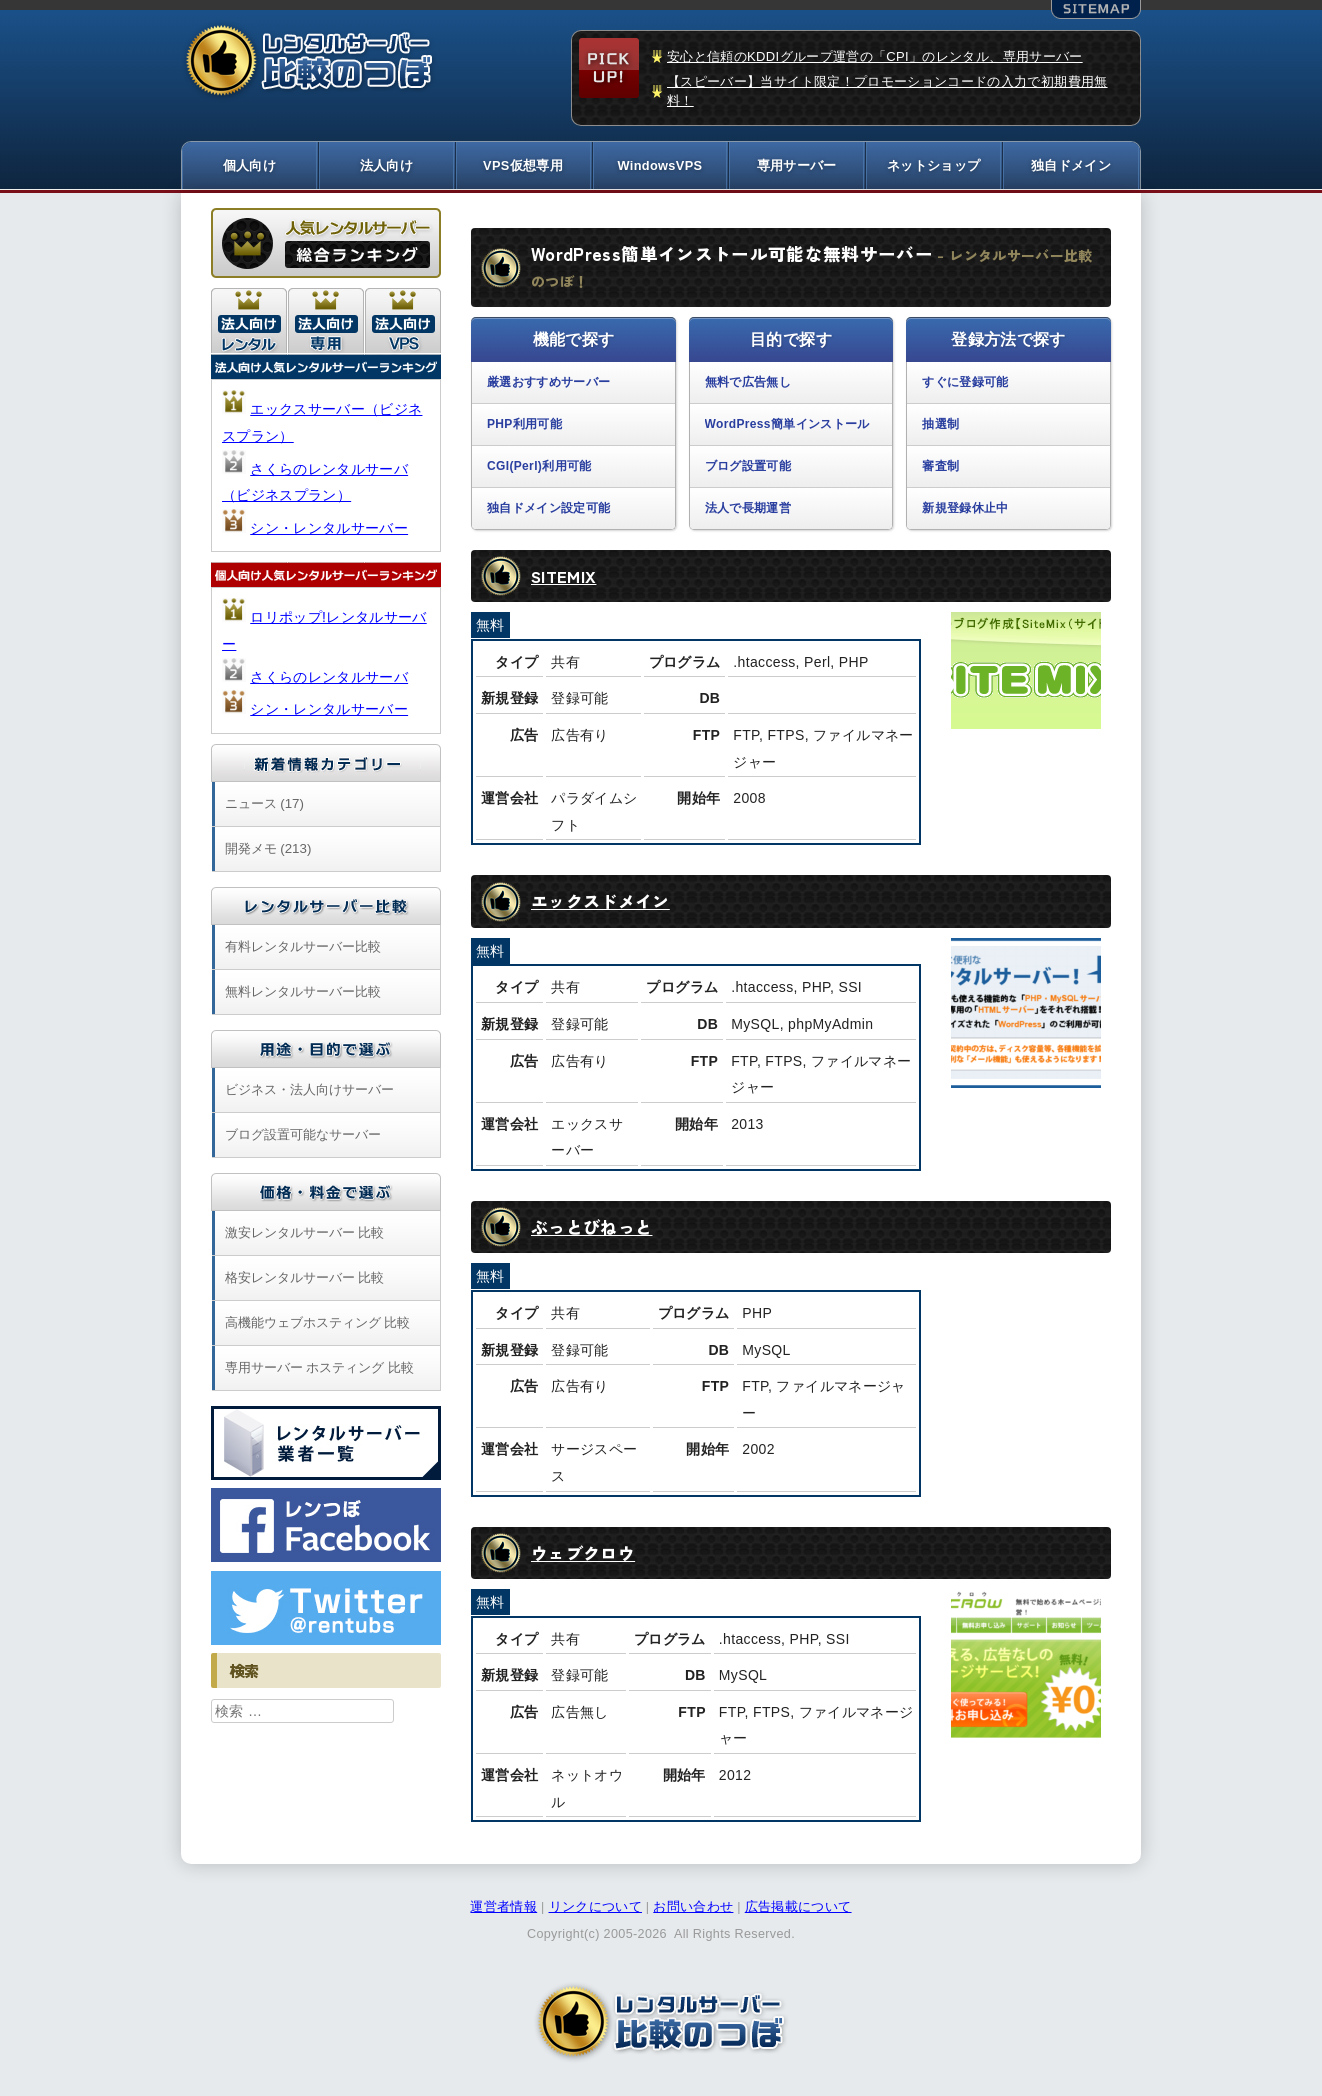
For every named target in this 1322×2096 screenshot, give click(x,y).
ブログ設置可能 (748, 468)
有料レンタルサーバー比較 (303, 948)
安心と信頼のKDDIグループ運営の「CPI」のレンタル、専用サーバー (875, 56)
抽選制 (940, 426)
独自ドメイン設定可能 (549, 510)
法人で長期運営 (748, 510)
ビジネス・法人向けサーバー (309, 1091)
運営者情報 (503, 1909)
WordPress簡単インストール (787, 426)
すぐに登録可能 (965, 385)
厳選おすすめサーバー (549, 385)
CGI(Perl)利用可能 (539, 468)
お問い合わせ (693, 1909)
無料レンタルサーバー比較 (303, 993)
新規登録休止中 (965, 510)
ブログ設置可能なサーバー (303, 1136)
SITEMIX (564, 577)
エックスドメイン (604, 902)
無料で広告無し (748, 385)
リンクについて (595, 1909)
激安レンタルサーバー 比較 (305, 1234)
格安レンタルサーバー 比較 (305, 1279)
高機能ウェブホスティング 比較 (318, 1324)
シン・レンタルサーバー (329, 530)
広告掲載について (798, 1909)
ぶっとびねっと (595, 1228)
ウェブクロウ (586, 1554)
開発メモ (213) (268, 850)
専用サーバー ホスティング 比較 (319, 1369)
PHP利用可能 (524, 426)
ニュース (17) (264, 805)
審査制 (940, 468)
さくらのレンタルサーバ (329, 679)
